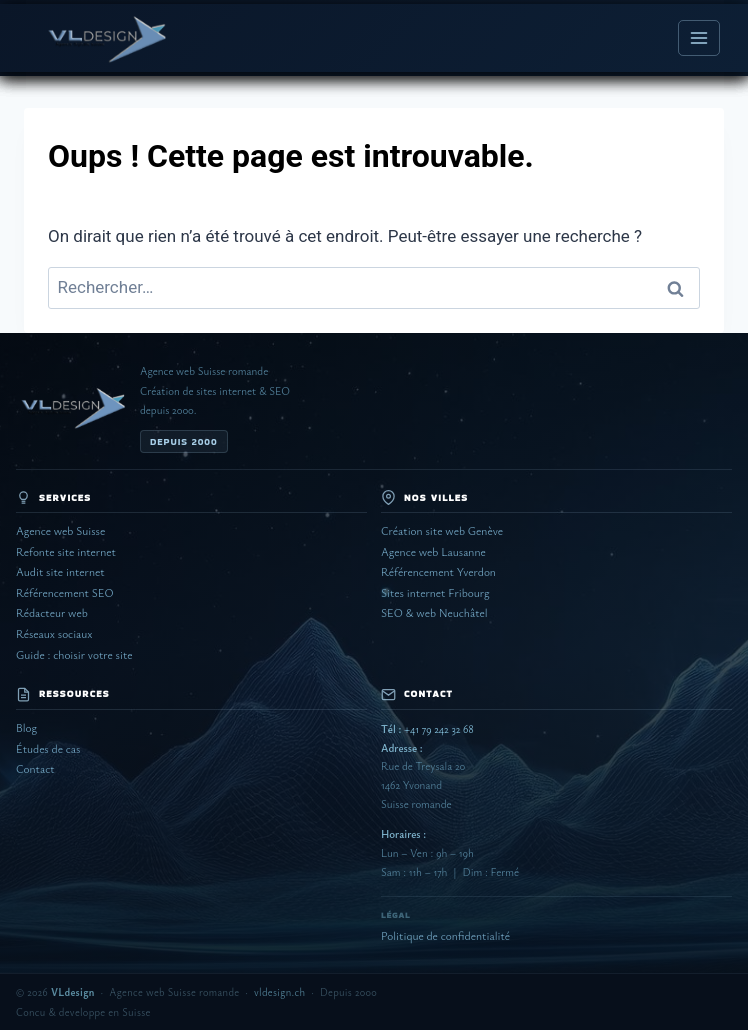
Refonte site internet (66, 551)
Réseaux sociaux (54, 633)
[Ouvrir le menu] (699, 38)
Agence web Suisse (60, 530)
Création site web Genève (442, 530)
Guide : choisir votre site (74, 654)
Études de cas (48, 748)
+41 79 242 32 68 (427, 728)
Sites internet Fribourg (435, 592)
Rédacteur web (52, 612)
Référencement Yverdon (438, 571)
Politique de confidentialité (445, 935)
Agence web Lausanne (433, 551)
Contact (35, 768)
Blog (26, 727)
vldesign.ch (279, 992)
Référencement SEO (65, 592)
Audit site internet (60, 571)
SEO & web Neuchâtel (434, 612)
